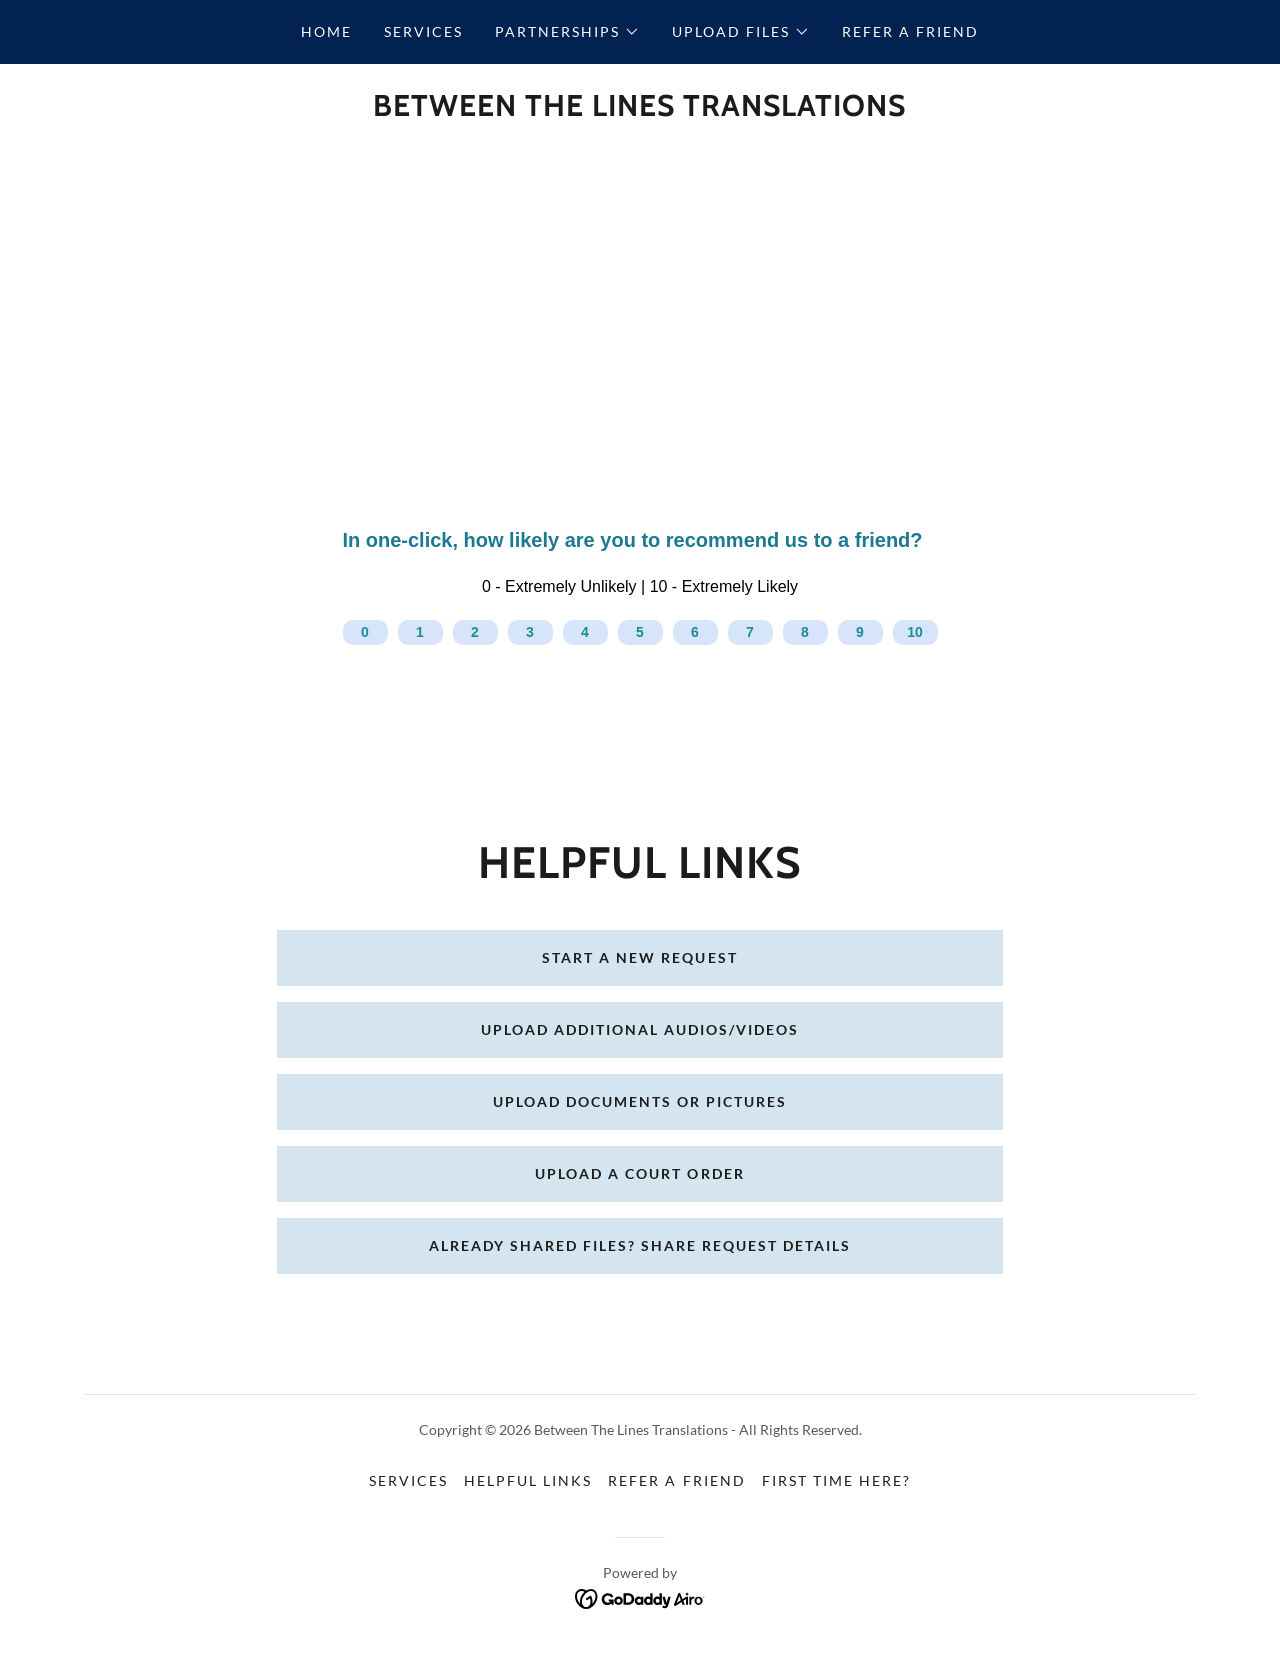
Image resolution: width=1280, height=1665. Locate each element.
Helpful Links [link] (528, 1480)
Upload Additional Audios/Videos (640, 1029)
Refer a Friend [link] (910, 31)
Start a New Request (639, 957)
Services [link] (423, 31)
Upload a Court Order (639, 1173)
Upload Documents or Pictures (640, 1101)
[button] (567, 32)
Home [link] (326, 31)
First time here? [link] (836, 1480)
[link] (639, 109)
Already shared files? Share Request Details (640, 1245)
